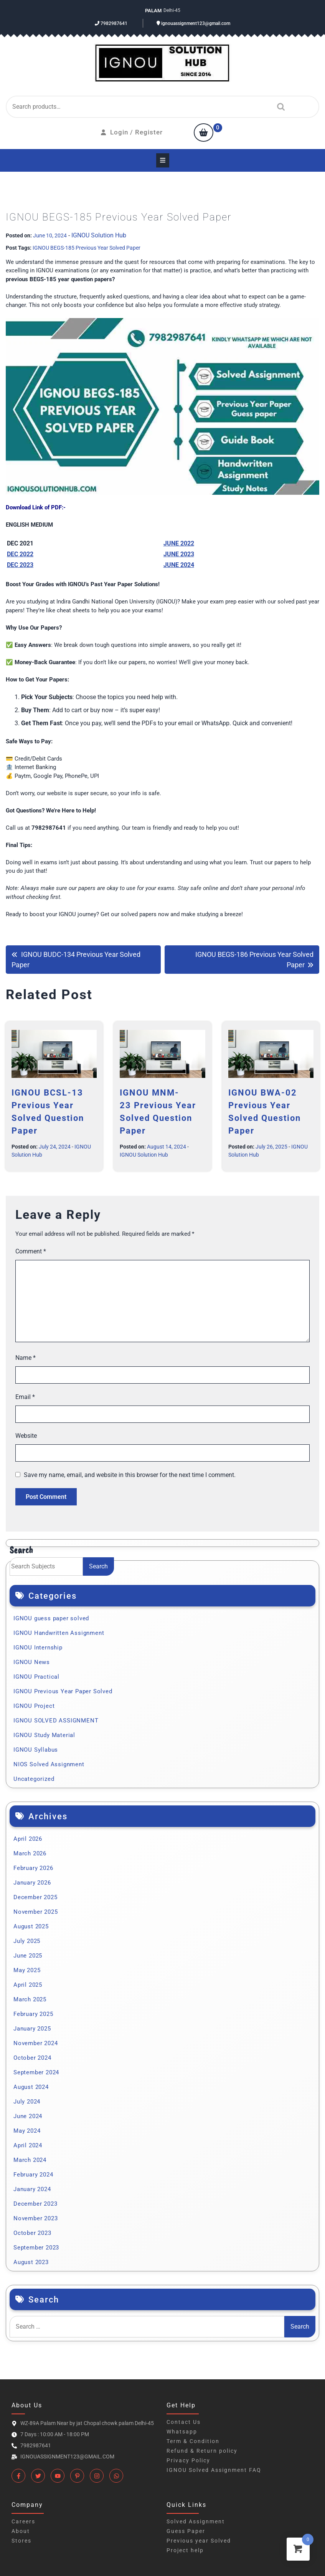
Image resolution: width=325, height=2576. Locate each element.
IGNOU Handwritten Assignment (58, 1632)
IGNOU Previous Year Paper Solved (62, 1691)
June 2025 (27, 1955)
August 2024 (31, 2087)
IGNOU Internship (38, 1647)
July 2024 (26, 2101)
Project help (185, 2550)
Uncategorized (33, 1778)
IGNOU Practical (36, 1676)
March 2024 (29, 2160)
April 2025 (27, 1984)
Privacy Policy (188, 2460)
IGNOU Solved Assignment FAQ (214, 2470)
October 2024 (32, 2057)
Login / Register (132, 132)
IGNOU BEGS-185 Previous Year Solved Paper (86, 248)
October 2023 (32, 2233)
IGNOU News (31, 1662)
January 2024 (32, 2189)
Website (26, 1435)
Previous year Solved (199, 2541)
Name (25, 1357)
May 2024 (26, 2130)
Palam (153, 10)
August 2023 (31, 2262)
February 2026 (33, 1868)
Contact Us (184, 2422)
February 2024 (33, 2174)
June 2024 (27, 2116)
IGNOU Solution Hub (98, 235)
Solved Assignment (196, 2521)
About (21, 2531)
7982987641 (111, 23)
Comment (30, 1251)
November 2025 (35, 1911)
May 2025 (26, 1970)
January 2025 (32, 2028)
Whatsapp (182, 2431)
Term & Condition (193, 2441)
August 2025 (31, 1926)
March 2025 (29, 1999)
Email (25, 1397)
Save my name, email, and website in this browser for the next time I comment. (130, 1475)
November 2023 (35, 2218)
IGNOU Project (33, 1705)
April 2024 (27, 2145)
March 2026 (29, 1853)
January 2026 (32, 1882)
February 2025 (33, 2014)
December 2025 (35, 1897)
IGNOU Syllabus (35, 1749)
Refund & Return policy (202, 2451)
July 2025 (26, 1941)
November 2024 (35, 2043)
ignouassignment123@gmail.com (193, 23)
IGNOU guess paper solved (51, 1618)
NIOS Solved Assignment (48, 1764)
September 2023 (36, 2247)
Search (279, 107)
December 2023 (35, 2203)
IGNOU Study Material (44, 1735)
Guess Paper (186, 2531)
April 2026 (27, 1838)
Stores (21, 2541)
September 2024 (36, 2072)
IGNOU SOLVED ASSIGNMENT (55, 1720)
